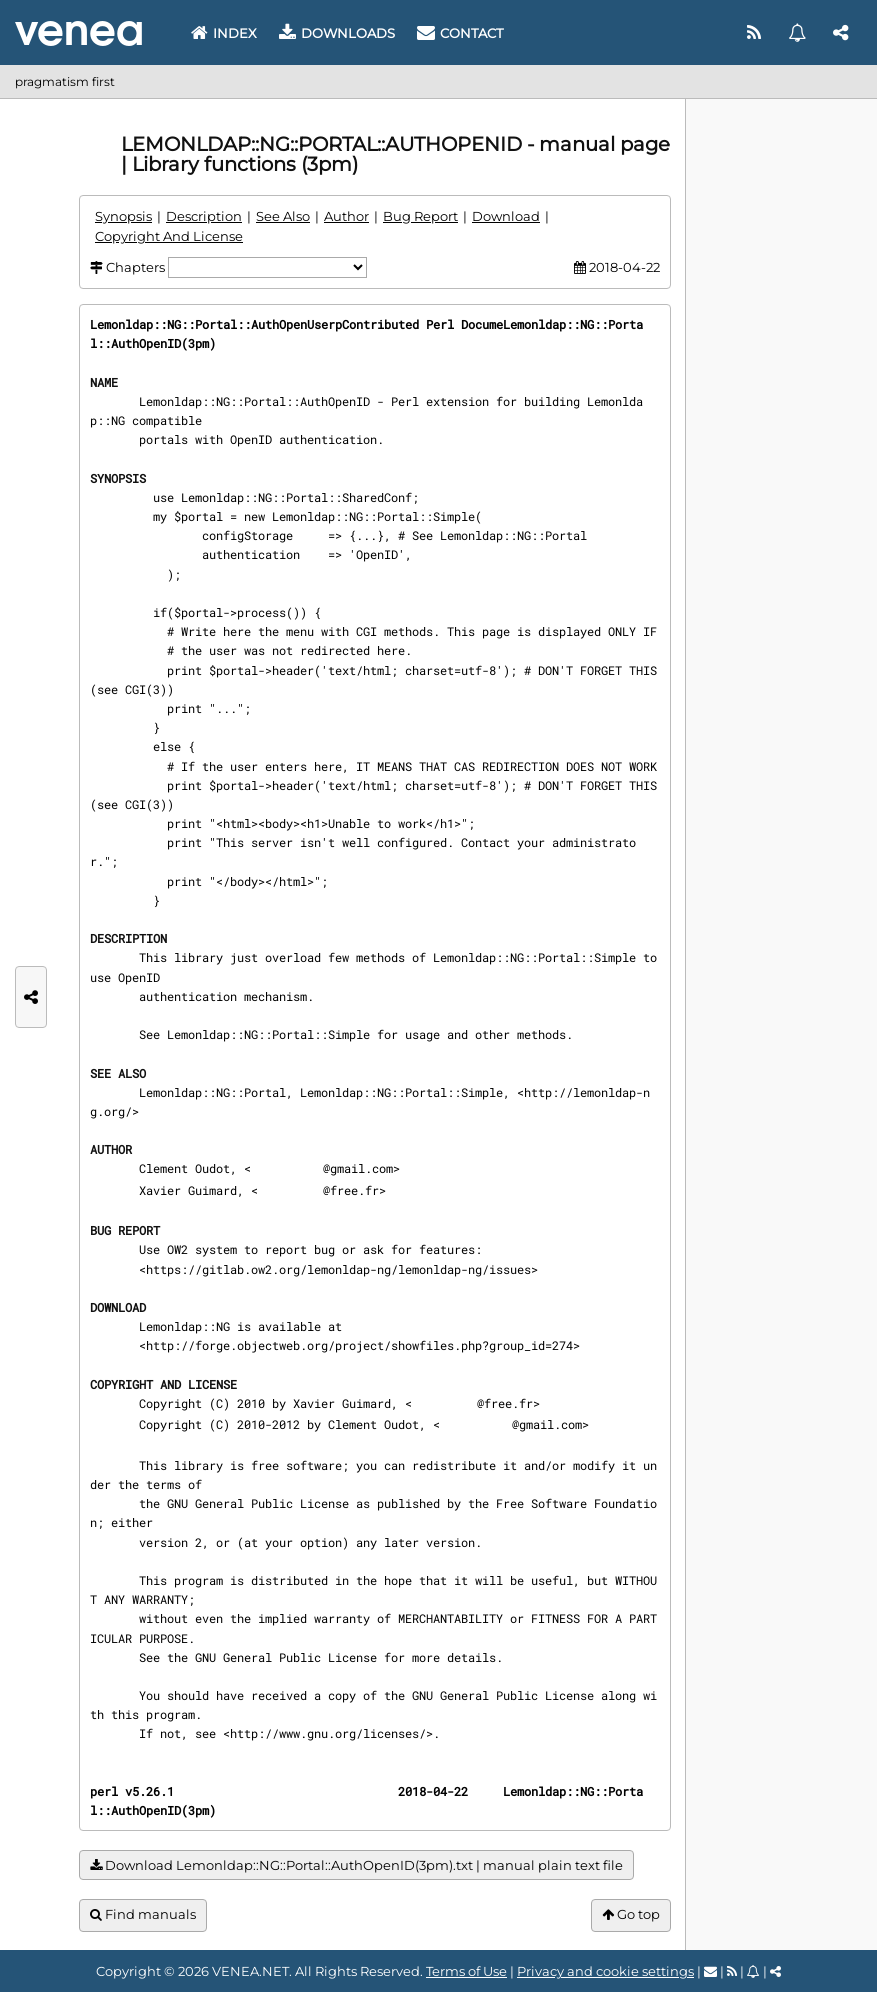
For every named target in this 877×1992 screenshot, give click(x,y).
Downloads (337, 33)
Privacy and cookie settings (605, 1971)
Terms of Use (466, 1971)
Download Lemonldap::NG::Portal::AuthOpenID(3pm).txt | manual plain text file (356, 1865)
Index (224, 33)
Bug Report (420, 216)
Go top (631, 1914)
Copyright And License (169, 236)
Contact (460, 33)
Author (346, 216)
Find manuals (143, 1914)
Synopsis (123, 216)
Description (204, 216)
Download (506, 216)
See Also (283, 216)
